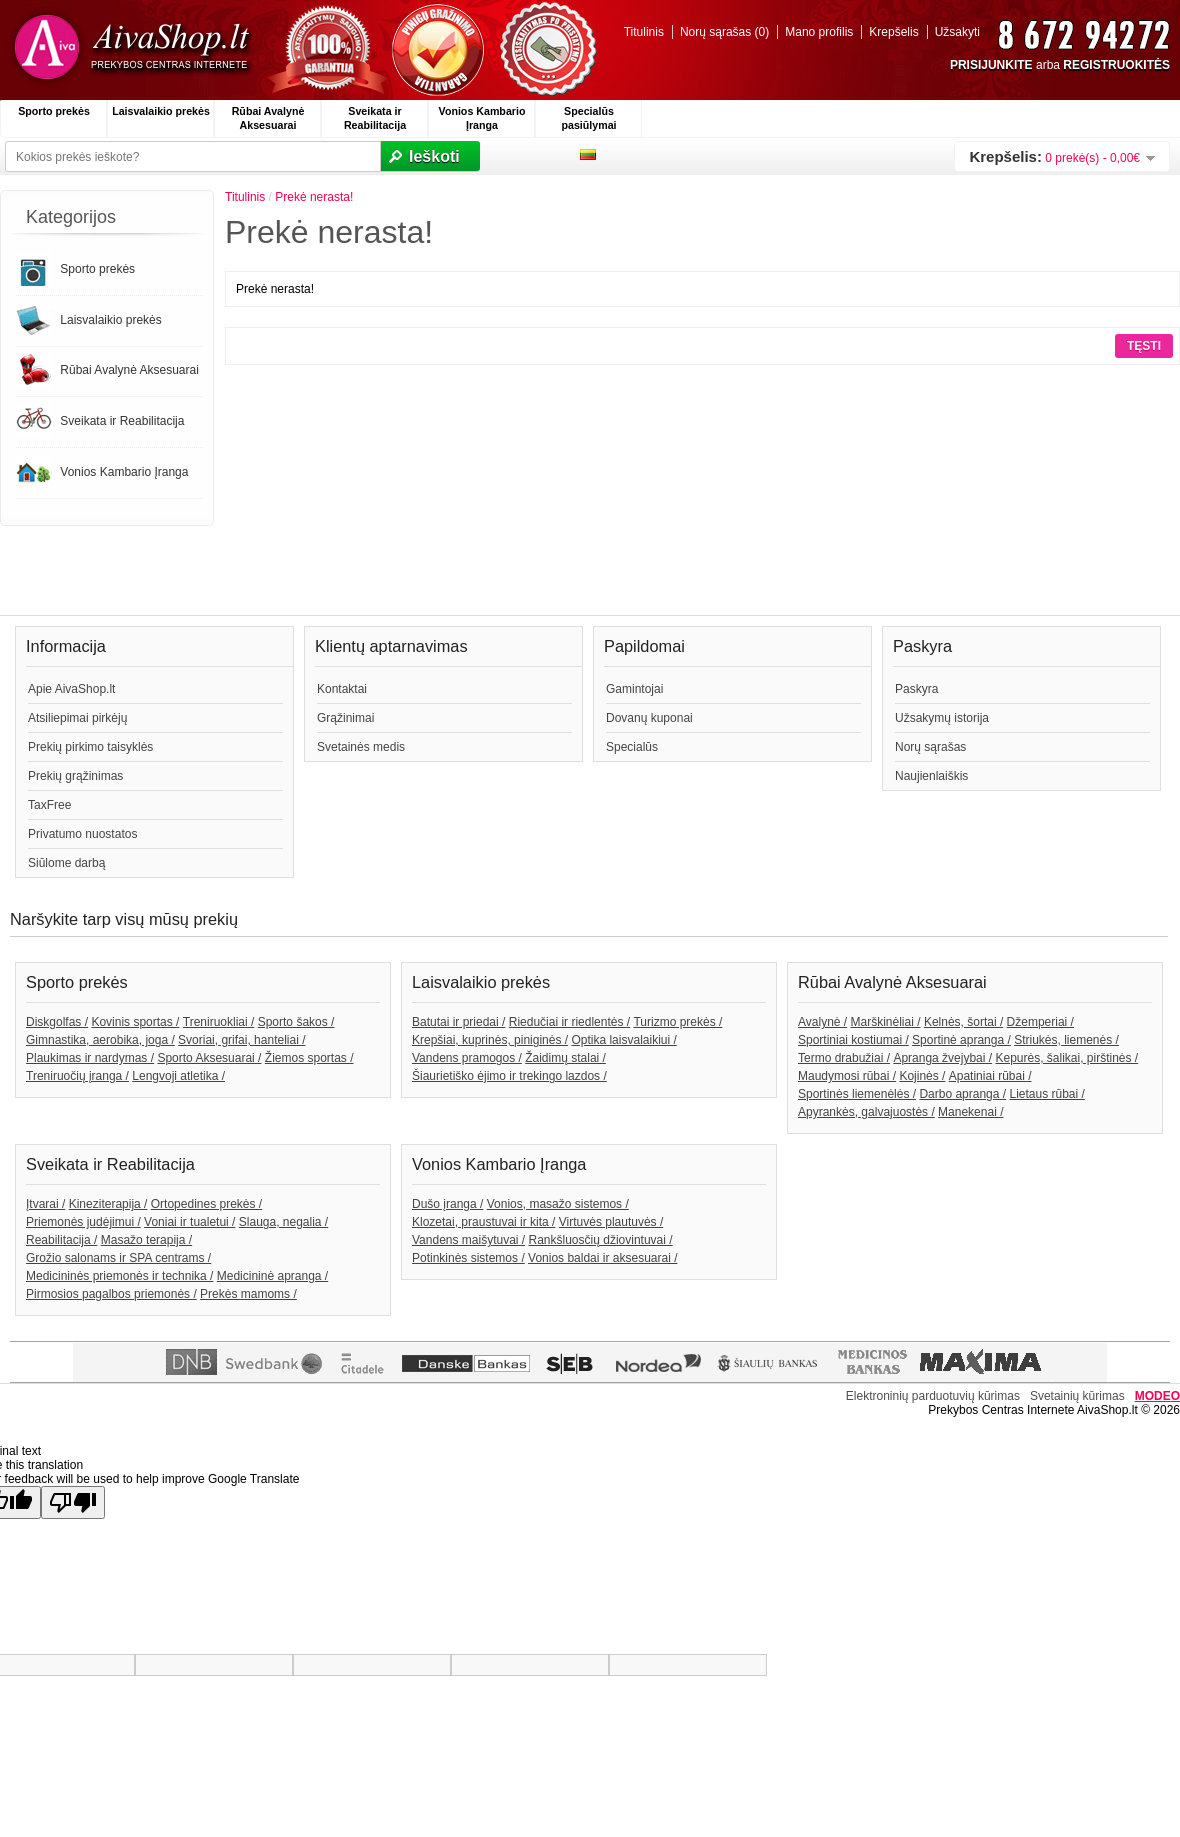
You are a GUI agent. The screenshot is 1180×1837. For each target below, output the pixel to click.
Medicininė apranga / (272, 1276)
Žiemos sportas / (309, 1058)
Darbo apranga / (962, 1094)
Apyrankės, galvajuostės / (866, 1112)
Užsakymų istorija (942, 718)
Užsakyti (957, 32)
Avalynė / (822, 1022)
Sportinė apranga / (961, 1040)
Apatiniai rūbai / (990, 1076)
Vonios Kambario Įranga (482, 118)
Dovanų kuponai (649, 718)
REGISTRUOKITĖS (1116, 65)
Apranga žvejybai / (942, 1058)
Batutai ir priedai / (458, 1022)
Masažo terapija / (146, 1240)
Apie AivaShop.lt (71, 689)
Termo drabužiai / (844, 1058)
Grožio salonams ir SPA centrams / (118, 1258)
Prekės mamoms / (248, 1294)
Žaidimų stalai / (565, 1058)
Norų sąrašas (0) (724, 32)
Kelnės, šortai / (963, 1022)
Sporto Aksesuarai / (209, 1058)
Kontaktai (342, 689)
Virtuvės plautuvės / (611, 1222)
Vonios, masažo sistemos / (558, 1204)
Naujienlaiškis (931, 776)
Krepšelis (893, 32)
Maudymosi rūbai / (847, 1076)
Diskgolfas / (57, 1022)
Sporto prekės (54, 111)
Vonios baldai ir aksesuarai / (602, 1258)
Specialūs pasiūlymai (588, 118)
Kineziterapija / (108, 1204)
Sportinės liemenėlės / (857, 1094)
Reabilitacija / (61, 1240)
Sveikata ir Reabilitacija (375, 118)
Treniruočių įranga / (77, 1076)
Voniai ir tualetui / (189, 1222)
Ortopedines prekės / (206, 1204)
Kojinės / (922, 1076)
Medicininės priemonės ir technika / (119, 1276)
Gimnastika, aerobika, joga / (100, 1040)
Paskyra (916, 689)
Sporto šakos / (296, 1022)
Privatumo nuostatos (82, 834)
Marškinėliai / (886, 1022)
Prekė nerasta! (314, 197)
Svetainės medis (361, 747)
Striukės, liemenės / (1066, 1040)
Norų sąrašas (930, 747)
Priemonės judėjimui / (83, 1222)
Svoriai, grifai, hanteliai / (241, 1040)
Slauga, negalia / (283, 1222)
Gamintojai (634, 689)
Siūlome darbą (66, 863)
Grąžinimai (345, 718)
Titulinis (644, 32)
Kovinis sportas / (135, 1022)
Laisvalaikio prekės (161, 111)
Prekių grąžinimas (75, 776)
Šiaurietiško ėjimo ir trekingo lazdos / (509, 1076)
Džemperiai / (1040, 1022)
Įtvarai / (45, 1204)
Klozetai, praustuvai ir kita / (483, 1222)
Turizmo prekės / (677, 1022)
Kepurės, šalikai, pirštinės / (1066, 1058)
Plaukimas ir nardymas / (90, 1058)
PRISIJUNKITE (991, 65)
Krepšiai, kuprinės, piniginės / (490, 1040)
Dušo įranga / (447, 1204)
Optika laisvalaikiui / (623, 1040)
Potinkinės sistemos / (468, 1258)
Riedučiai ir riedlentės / (569, 1022)
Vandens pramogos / (467, 1058)
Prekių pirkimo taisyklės (90, 747)
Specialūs (632, 747)
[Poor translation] (73, 1502)
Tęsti (1144, 346)
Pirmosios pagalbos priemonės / (111, 1294)
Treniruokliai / (219, 1022)
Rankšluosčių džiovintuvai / (601, 1240)
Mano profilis (819, 32)
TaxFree (49, 805)
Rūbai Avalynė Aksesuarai (268, 118)
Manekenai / (970, 1112)
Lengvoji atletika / (178, 1076)
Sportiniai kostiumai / (853, 1040)
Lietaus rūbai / (1046, 1094)
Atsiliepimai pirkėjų (77, 718)
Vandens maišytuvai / (468, 1240)
